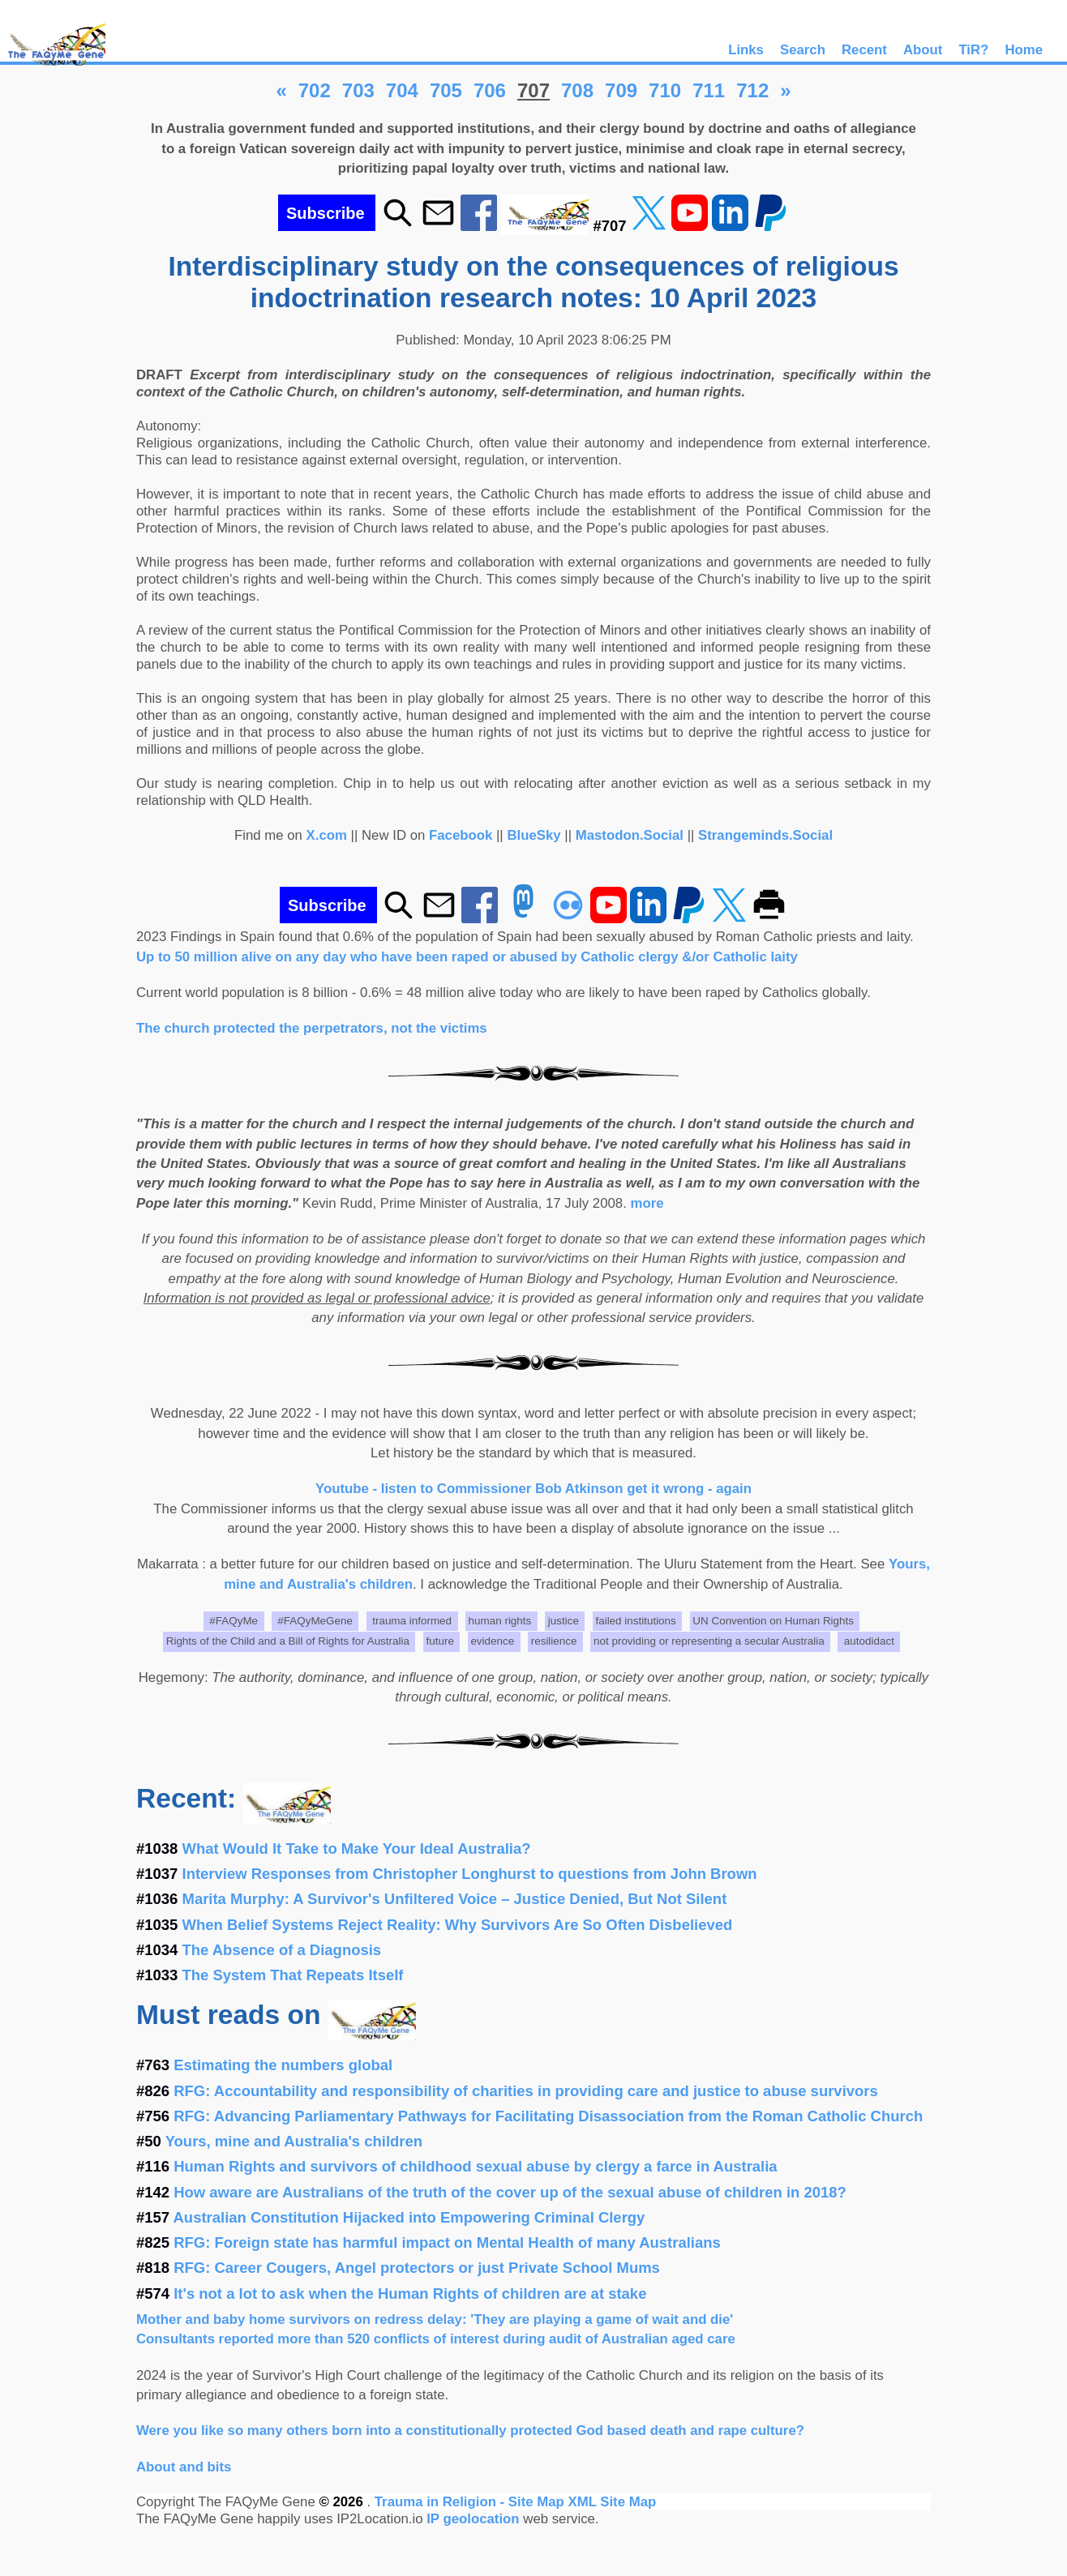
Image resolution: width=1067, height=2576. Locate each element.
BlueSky (533, 835)
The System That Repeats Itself (293, 1974)
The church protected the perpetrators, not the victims (311, 1028)
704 (402, 90)
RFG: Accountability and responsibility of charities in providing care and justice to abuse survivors (526, 2090)
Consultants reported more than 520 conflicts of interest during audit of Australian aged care (435, 2339)
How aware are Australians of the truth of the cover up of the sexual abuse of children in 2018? (510, 2192)
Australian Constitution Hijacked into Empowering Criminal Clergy (409, 2217)
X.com (326, 835)
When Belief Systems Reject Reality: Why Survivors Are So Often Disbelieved (457, 1924)
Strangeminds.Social (765, 835)
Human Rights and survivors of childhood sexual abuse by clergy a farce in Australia (475, 2166)
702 (314, 90)
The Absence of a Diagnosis (282, 1949)
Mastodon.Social (629, 835)
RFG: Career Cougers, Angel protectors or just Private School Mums (417, 2267)
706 (490, 90)
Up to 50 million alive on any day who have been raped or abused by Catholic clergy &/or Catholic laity (467, 957)
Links (746, 50)
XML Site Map (612, 2502)
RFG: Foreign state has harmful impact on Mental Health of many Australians (447, 2242)
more (647, 1203)
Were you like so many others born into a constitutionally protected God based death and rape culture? (470, 2430)
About (922, 50)
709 (621, 90)
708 (577, 90)
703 (358, 90)
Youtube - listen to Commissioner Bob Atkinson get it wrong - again (533, 1488)
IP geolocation (472, 2519)
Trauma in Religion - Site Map (471, 2502)
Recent (864, 50)
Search (802, 50)
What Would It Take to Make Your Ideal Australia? (356, 1848)
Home (1024, 50)
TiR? (973, 50)
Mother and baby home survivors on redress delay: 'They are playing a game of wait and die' (434, 2319)
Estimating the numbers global (283, 2064)
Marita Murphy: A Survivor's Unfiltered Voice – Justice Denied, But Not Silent (454, 1898)
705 (446, 90)
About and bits (183, 2467)
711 (708, 90)
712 (752, 90)
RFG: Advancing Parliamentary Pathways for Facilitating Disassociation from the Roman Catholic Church (548, 2116)
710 (665, 90)
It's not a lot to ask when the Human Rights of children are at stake (410, 2293)
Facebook (460, 835)
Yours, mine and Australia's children (293, 2141)
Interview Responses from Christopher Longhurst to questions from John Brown (469, 1873)
